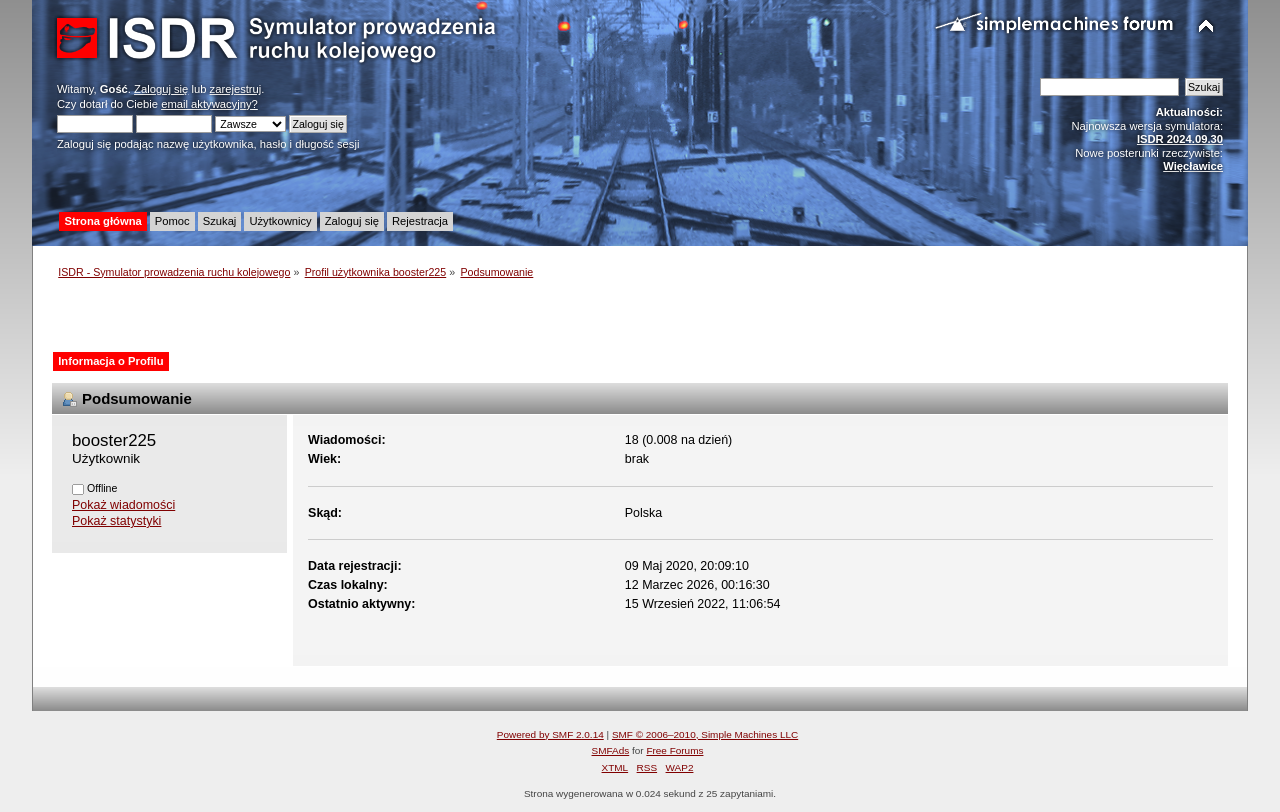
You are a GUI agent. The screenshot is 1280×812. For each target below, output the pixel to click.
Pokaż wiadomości (123, 505)
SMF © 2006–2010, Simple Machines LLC (705, 734)
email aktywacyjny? (209, 104)
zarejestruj (236, 89)
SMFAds (611, 750)
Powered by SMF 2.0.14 (550, 734)
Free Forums (674, 750)
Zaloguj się (161, 89)
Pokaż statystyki (116, 521)
